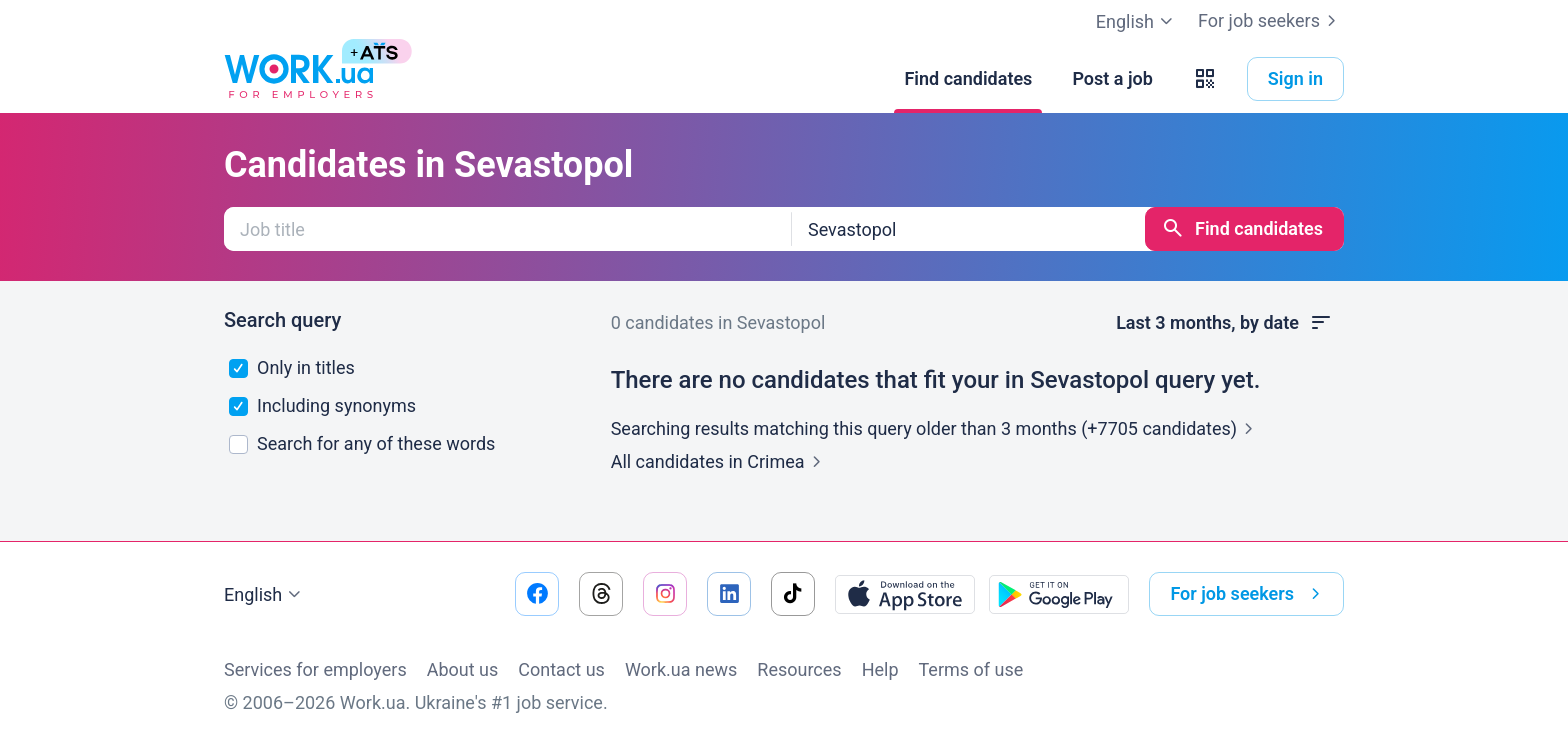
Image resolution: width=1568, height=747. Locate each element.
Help (880, 669)
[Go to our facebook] (537, 594)
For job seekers (1271, 21)
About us (463, 669)
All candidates (720, 461)
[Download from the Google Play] (1059, 594)
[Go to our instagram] (665, 594)
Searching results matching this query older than (936, 428)
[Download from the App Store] (905, 594)
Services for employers (315, 669)
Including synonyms (323, 405)
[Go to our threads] (601, 594)
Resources (799, 669)
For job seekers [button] (1249, 594)
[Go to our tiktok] (793, 594)
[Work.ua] (299, 79)
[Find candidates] (968, 79)
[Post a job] (1112, 79)
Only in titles (292, 367)
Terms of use (971, 669)
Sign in (1295, 78)
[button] (1205, 79)
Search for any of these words (362, 443)
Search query (282, 320)
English (265, 595)
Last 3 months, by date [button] (1224, 323)
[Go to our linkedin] (729, 594)
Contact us (561, 669)
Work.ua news (681, 669)
